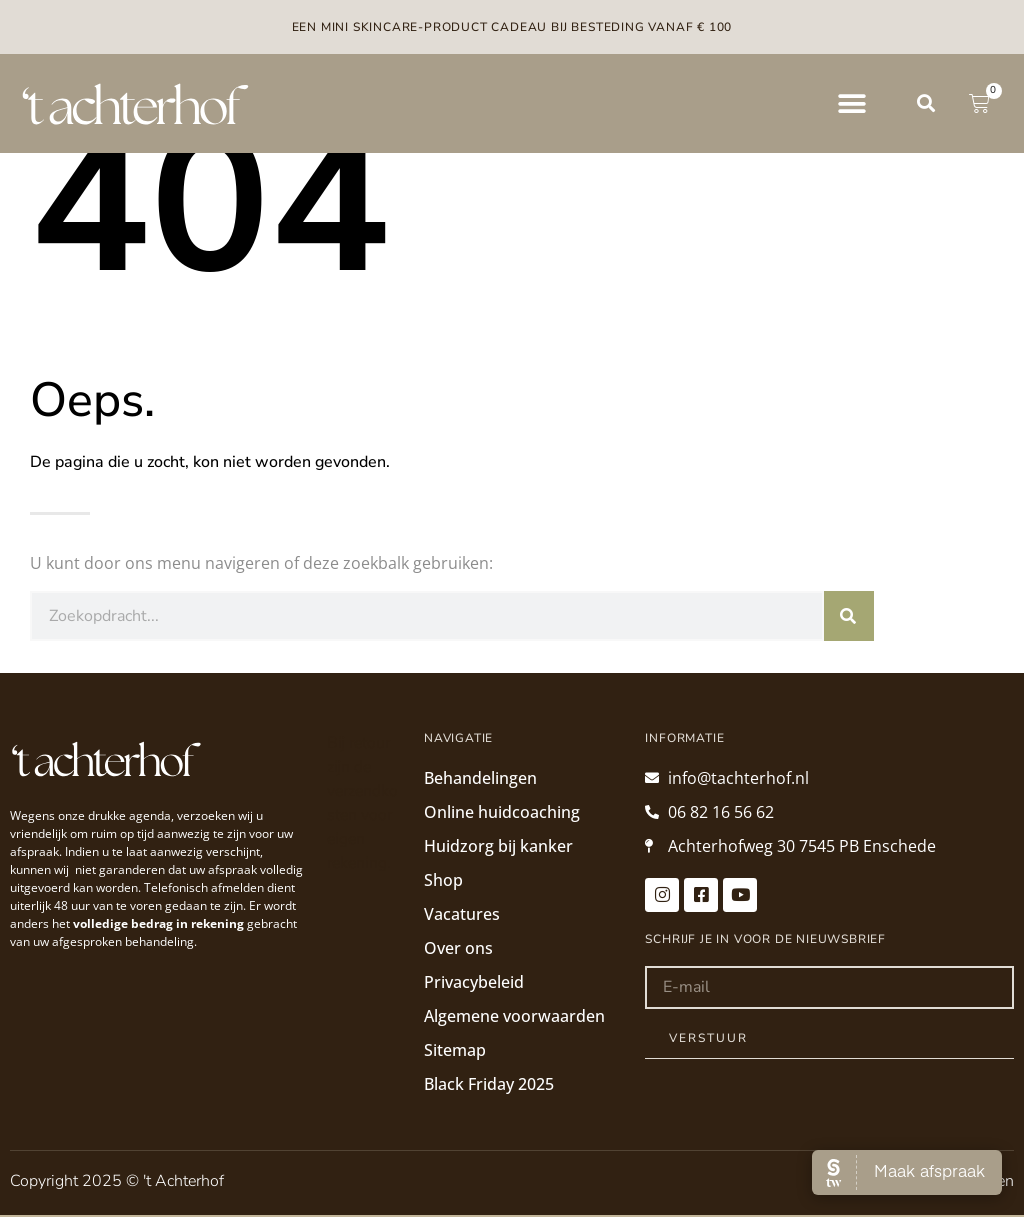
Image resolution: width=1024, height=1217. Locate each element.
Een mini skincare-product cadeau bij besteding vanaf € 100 (512, 27)
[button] (851, 103)
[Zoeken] (849, 616)
